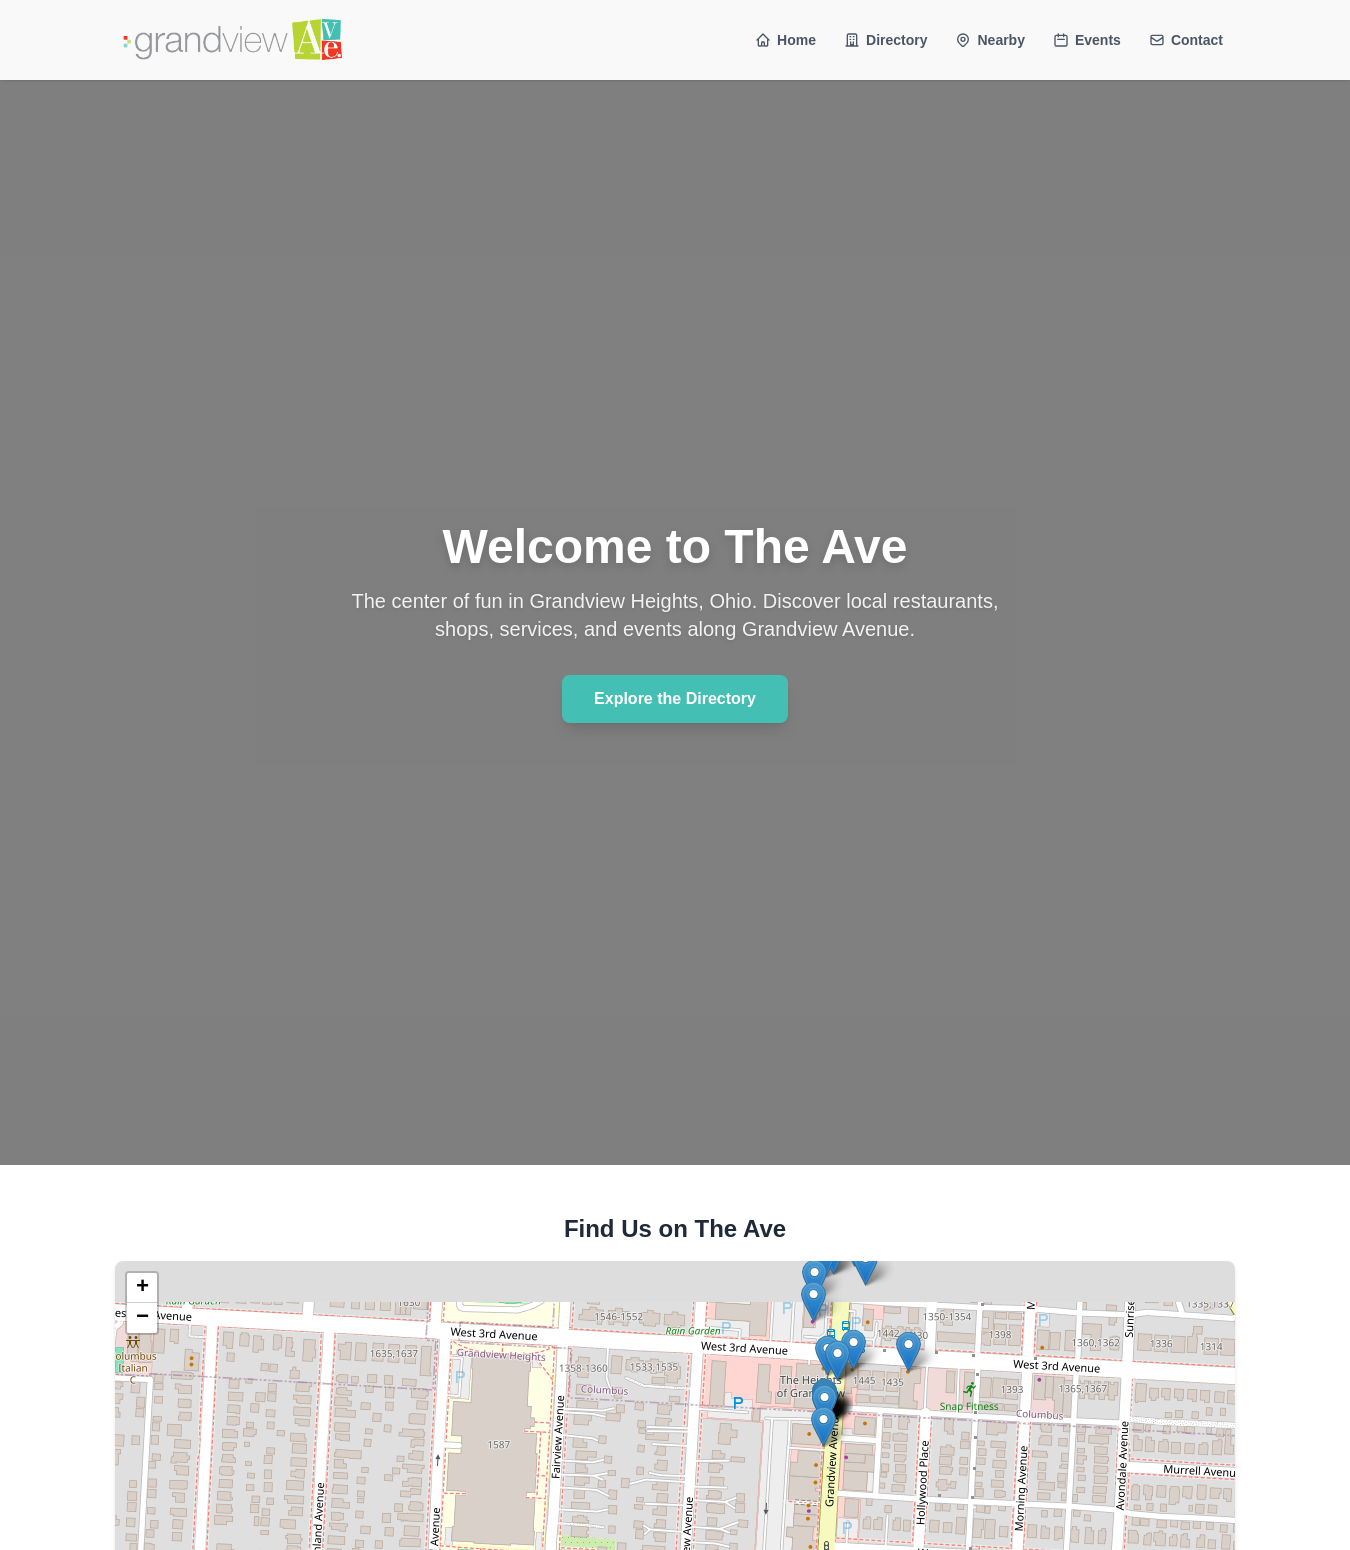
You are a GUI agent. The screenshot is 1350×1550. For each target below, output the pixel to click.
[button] (837, 1360)
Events (1087, 40)
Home (785, 40)
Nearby (989, 40)
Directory (885, 40)
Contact (1186, 40)
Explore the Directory (675, 698)
